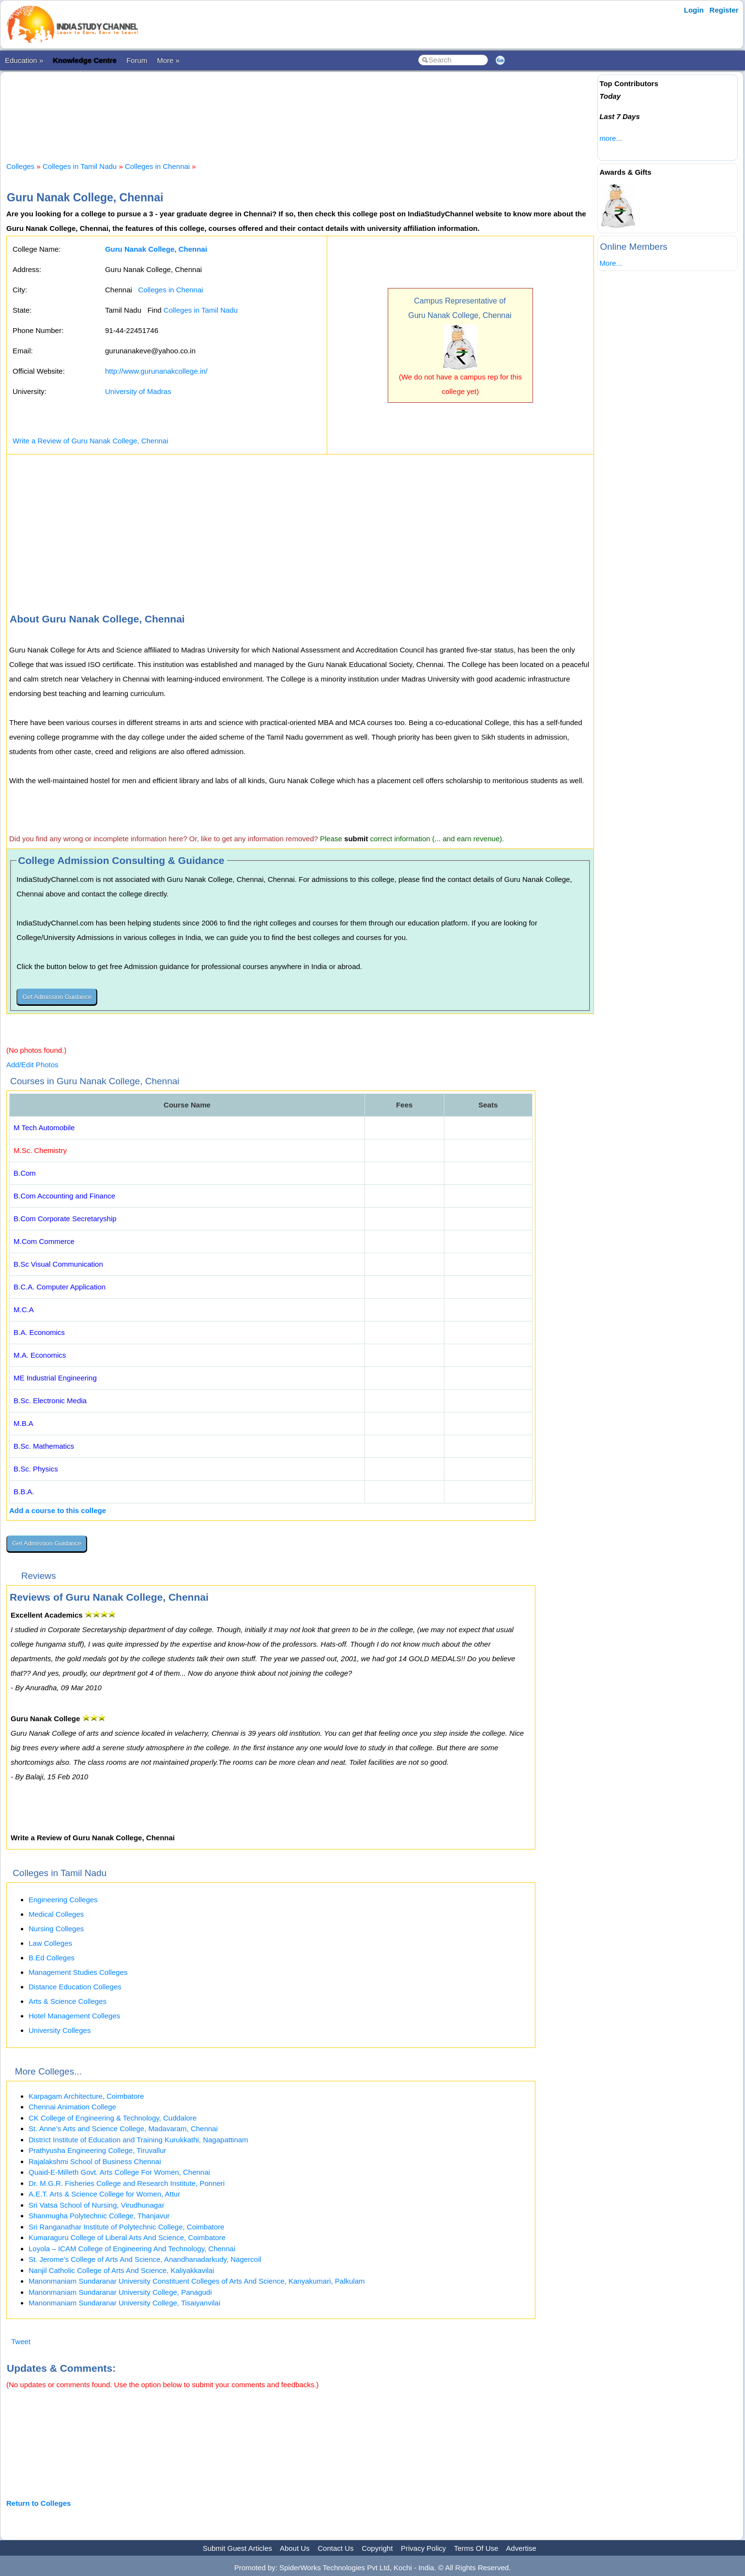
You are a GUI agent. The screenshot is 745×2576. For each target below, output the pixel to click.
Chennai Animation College (72, 2107)
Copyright (377, 2548)
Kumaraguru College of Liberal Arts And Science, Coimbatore (127, 2237)
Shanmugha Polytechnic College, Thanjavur (99, 2216)
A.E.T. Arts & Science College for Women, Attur (104, 2194)
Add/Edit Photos (32, 1065)
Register (724, 10)
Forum (136, 60)
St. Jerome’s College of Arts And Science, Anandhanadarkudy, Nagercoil (145, 2259)
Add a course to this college (57, 1510)
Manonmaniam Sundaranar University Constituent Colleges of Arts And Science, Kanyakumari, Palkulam (197, 2281)
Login (694, 10)
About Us (295, 2548)
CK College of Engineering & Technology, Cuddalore (113, 2118)
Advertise (521, 2548)
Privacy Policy (423, 2548)
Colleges (20, 166)
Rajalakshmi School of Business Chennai (95, 2161)
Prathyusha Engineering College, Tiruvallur (97, 2150)
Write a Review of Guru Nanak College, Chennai (90, 441)
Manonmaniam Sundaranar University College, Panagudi (120, 2292)
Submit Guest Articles (237, 2548)
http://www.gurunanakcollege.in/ (156, 371)
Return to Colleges (38, 2503)
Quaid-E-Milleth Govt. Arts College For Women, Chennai (119, 2172)
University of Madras (138, 391)
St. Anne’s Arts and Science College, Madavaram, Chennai (123, 2128)
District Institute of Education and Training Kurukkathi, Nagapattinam (138, 2140)
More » (168, 60)
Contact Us (335, 2548)
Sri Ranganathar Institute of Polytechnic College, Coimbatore (126, 2227)
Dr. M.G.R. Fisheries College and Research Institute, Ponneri (127, 2183)
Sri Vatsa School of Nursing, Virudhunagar (96, 2205)
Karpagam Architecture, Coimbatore (86, 2096)
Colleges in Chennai (157, 166)
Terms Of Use (476, 2548)
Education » (24, 60)
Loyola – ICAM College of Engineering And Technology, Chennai (132, 2248)
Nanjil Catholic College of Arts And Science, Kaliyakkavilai (121, 2270)
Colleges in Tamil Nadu (80, 166)
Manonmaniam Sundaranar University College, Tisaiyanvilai (124, 2303)
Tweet (20, 2341)
